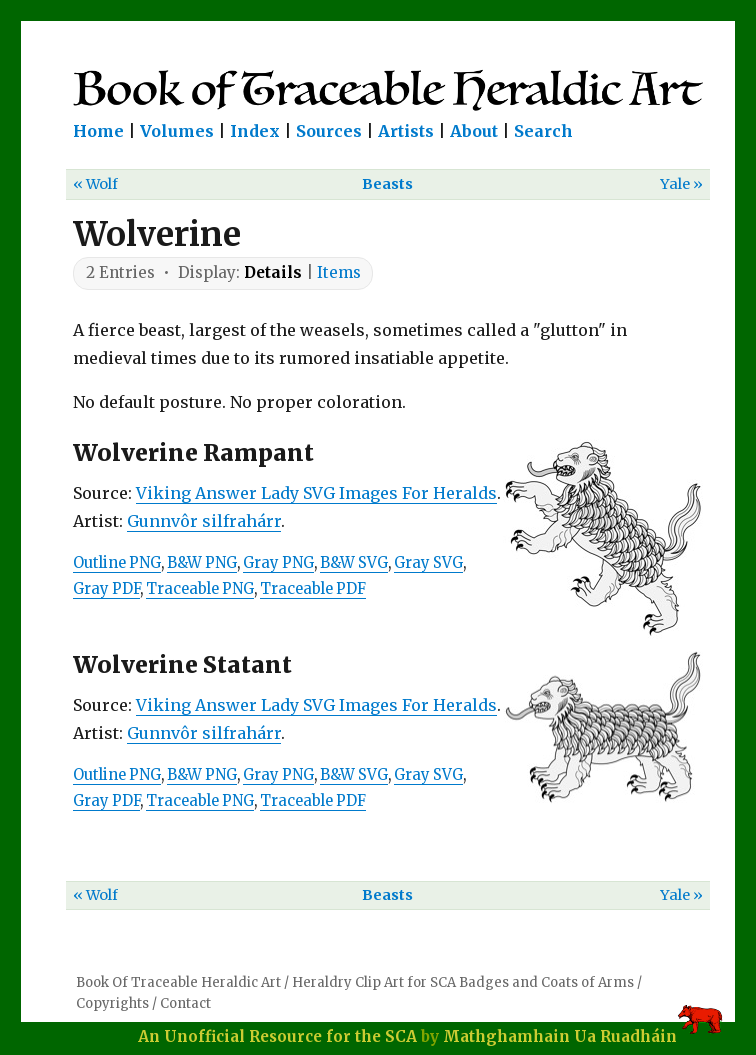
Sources (329, 131)
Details (273, 272)
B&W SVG (354, 563)
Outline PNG (117, 563)
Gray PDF (106, 589)
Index (255, 131)
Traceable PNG (200, 589)
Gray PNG (278, 563)
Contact (185, 1003)
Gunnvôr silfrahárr (204, 521)
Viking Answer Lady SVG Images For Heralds (316, 493)
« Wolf (95, 184)
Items (339, 272)
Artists (406, 131)
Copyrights (112, 1003)
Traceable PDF (313, 589)
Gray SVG (428, 563)
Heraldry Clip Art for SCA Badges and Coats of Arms (463, 982)
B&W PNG (202, 563)
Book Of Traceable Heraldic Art (178, 982)
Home (98, 131)
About (474, 131)
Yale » (681, 184)
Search (543, 131)
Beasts (387, 184)
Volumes (177, 131)
